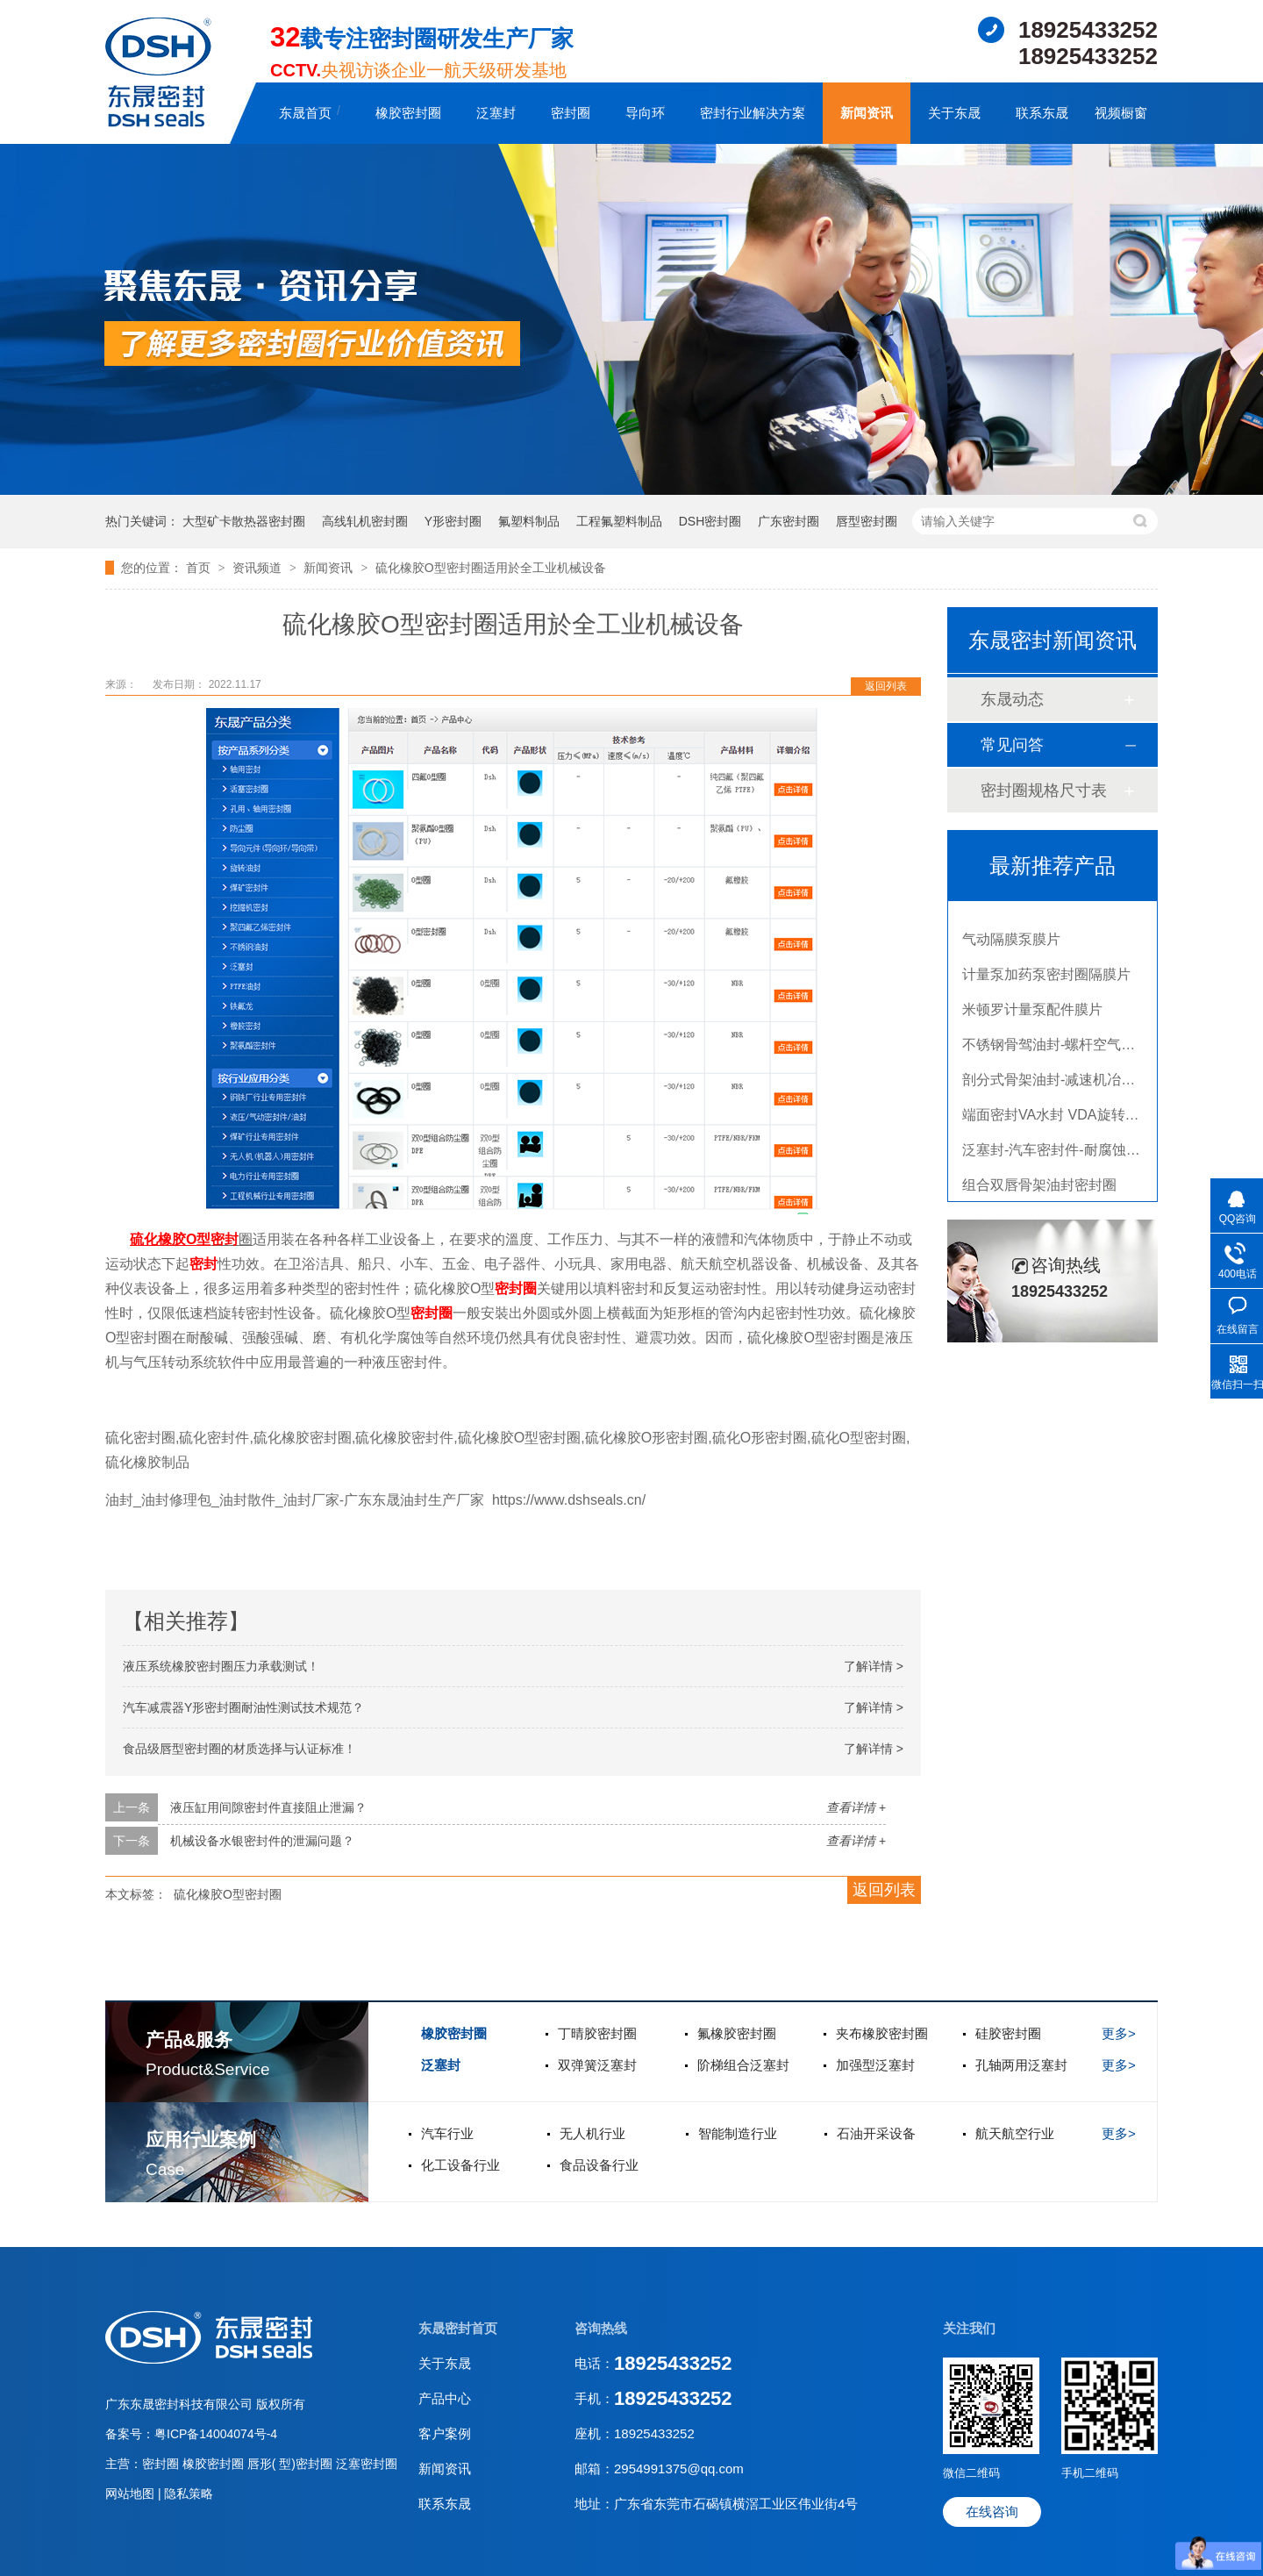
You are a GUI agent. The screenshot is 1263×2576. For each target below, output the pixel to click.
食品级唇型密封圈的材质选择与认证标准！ (239, 1749)
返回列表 (886, 686)
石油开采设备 (876, 2133)
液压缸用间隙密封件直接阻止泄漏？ (268, 1807)
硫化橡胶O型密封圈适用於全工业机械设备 (490, 568)
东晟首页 (305, 112)
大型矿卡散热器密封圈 (243, 521)
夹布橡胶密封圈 (882, 2033)
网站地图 (131, 2494)
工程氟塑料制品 (619, 521)
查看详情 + (856, 1807)
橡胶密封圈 (408, 112)
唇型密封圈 (866, 521)
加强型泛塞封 (875, 2064)
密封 (224, 1239)
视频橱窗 (1121, 112)
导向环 (645, 112)
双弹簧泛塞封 (597, 2064)
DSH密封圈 (710, 521)
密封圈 (570, 112)
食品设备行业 (599, 2164)
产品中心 (444, 2398)
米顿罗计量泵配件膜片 (1032, 1013)
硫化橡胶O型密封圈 (228, 1894)
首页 (200, 568)
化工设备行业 (460, 2164)
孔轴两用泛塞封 (1021, 2064)
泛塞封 (496, 112)
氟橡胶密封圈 (736, 2033)
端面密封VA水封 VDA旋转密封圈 (1064, 1119)
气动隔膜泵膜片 (1011, 943)
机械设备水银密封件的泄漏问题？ (262, 1841)
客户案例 (444, 2433)
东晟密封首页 (457, 2328)
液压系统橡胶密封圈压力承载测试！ (221, 1666)
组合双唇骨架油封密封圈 (1039, 1189)
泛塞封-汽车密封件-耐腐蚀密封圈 (1065, 1154)
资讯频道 (258, 568)
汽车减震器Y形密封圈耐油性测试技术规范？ (243, 1707)
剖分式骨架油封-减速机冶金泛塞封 (1069, 1084)
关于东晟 (954, 112)
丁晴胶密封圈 (597, 2033)
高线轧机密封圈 (365, 521)
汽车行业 (447, 2133)
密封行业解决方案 (752, 112)
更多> (1119, 2033)
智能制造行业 (737, 2133)
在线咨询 (992, 2511)
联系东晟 (1042, 112)
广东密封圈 (788, 521)
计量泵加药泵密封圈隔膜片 (1046, 978)
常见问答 (1012, 745)
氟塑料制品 (529, 521)
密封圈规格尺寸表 (1044, 790)
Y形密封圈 (453, 521)
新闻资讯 (866, 112)
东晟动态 (1012, 699)
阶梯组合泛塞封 (743, 2064)
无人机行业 (592, 2133)
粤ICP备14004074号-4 (215, 2434)
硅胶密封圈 (1008, 2033)
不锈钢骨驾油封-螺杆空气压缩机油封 (1076, 1048)
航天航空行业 (1014, 2133)
